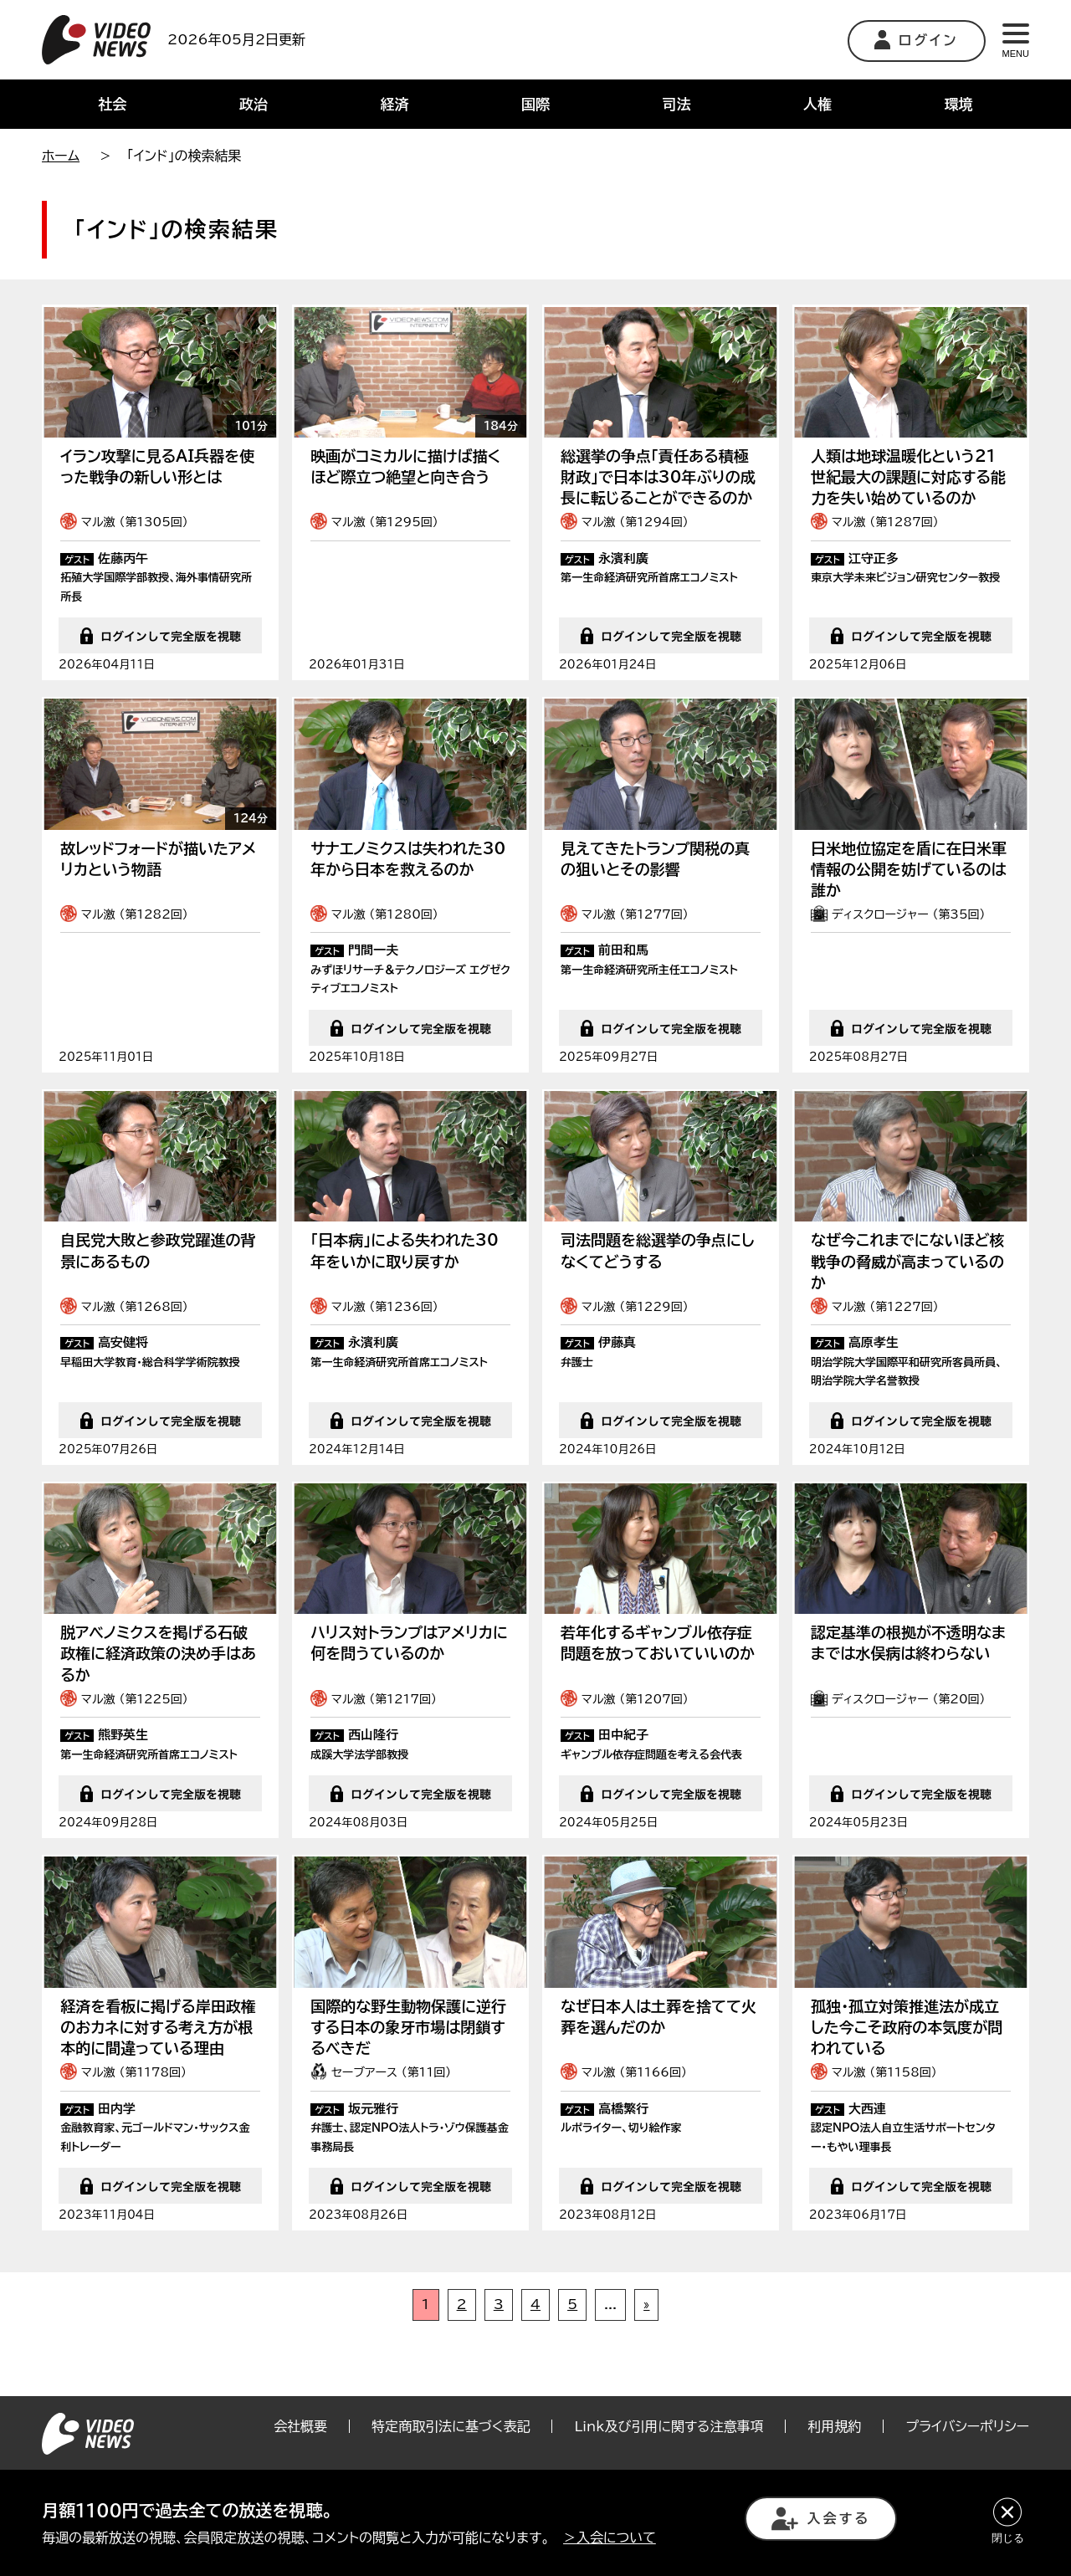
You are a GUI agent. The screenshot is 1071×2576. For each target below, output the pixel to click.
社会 (112, 104)
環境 (959, 104)
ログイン (916, 39)
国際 (535, 104)
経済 (394, 104)
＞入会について (609, 2537)
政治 (253, 104)
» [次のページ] (646, 2363)
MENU (1015, 41)
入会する (820, 2519)
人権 (817, 104)
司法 (677, 104)
